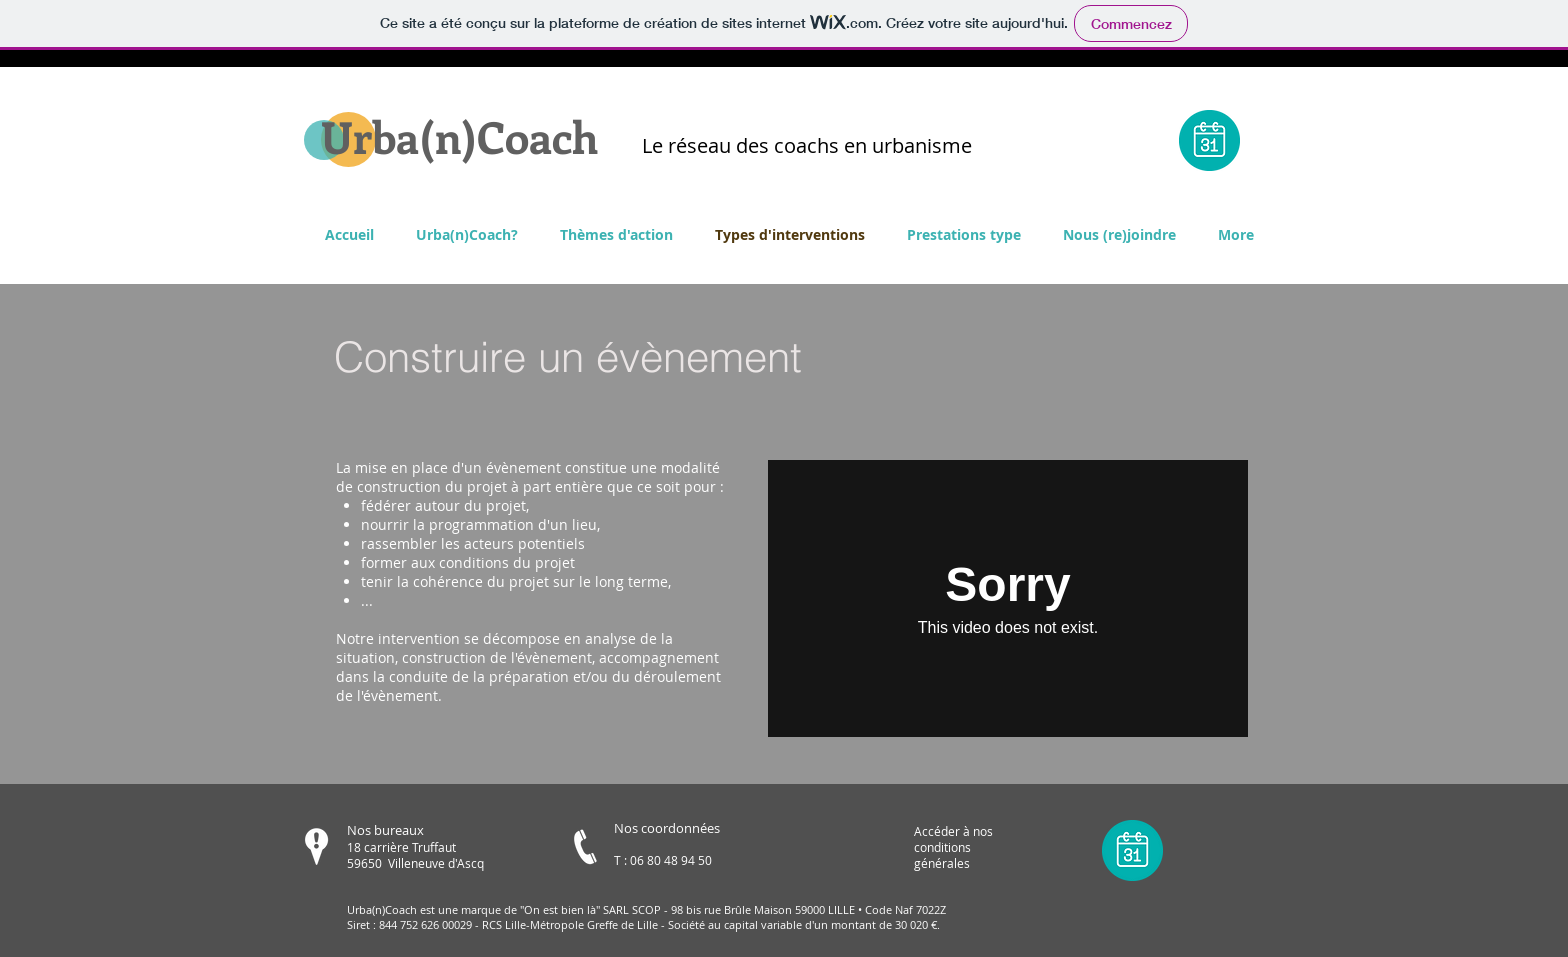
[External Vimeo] (1008, 598)
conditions (942, 847)
